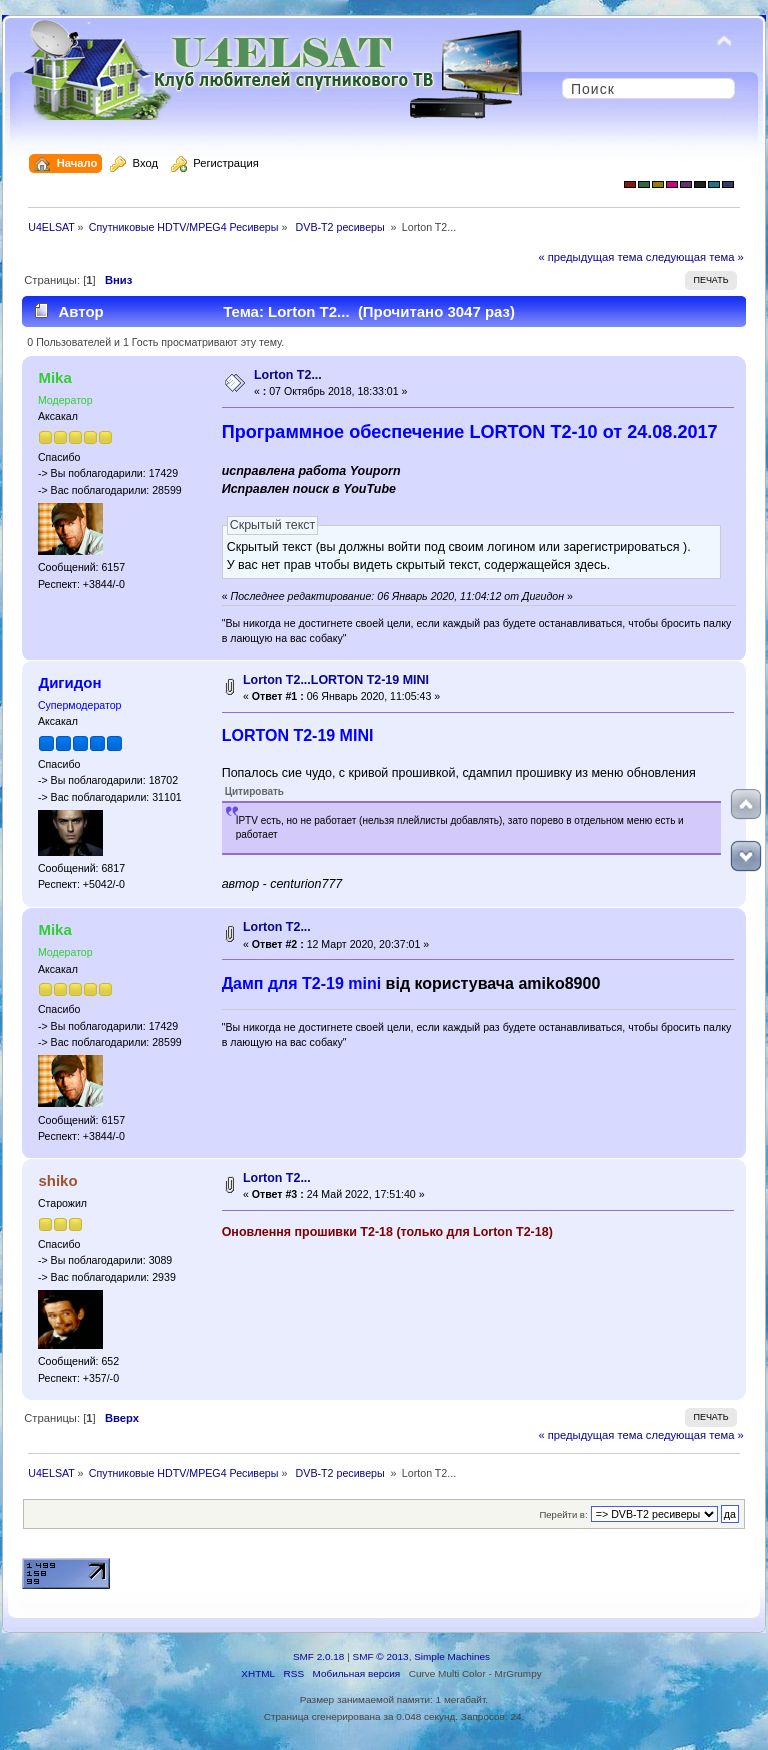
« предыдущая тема (590, 257)
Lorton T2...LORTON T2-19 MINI (336, 680)
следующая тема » (695, 257)
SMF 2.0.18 (319, 1656)
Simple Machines (452, 1656)
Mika (54, 377)
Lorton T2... (288, 375)
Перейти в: (563, 1514)
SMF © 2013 (381, 1656)
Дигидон (69, 682)
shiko (57, 1180)
